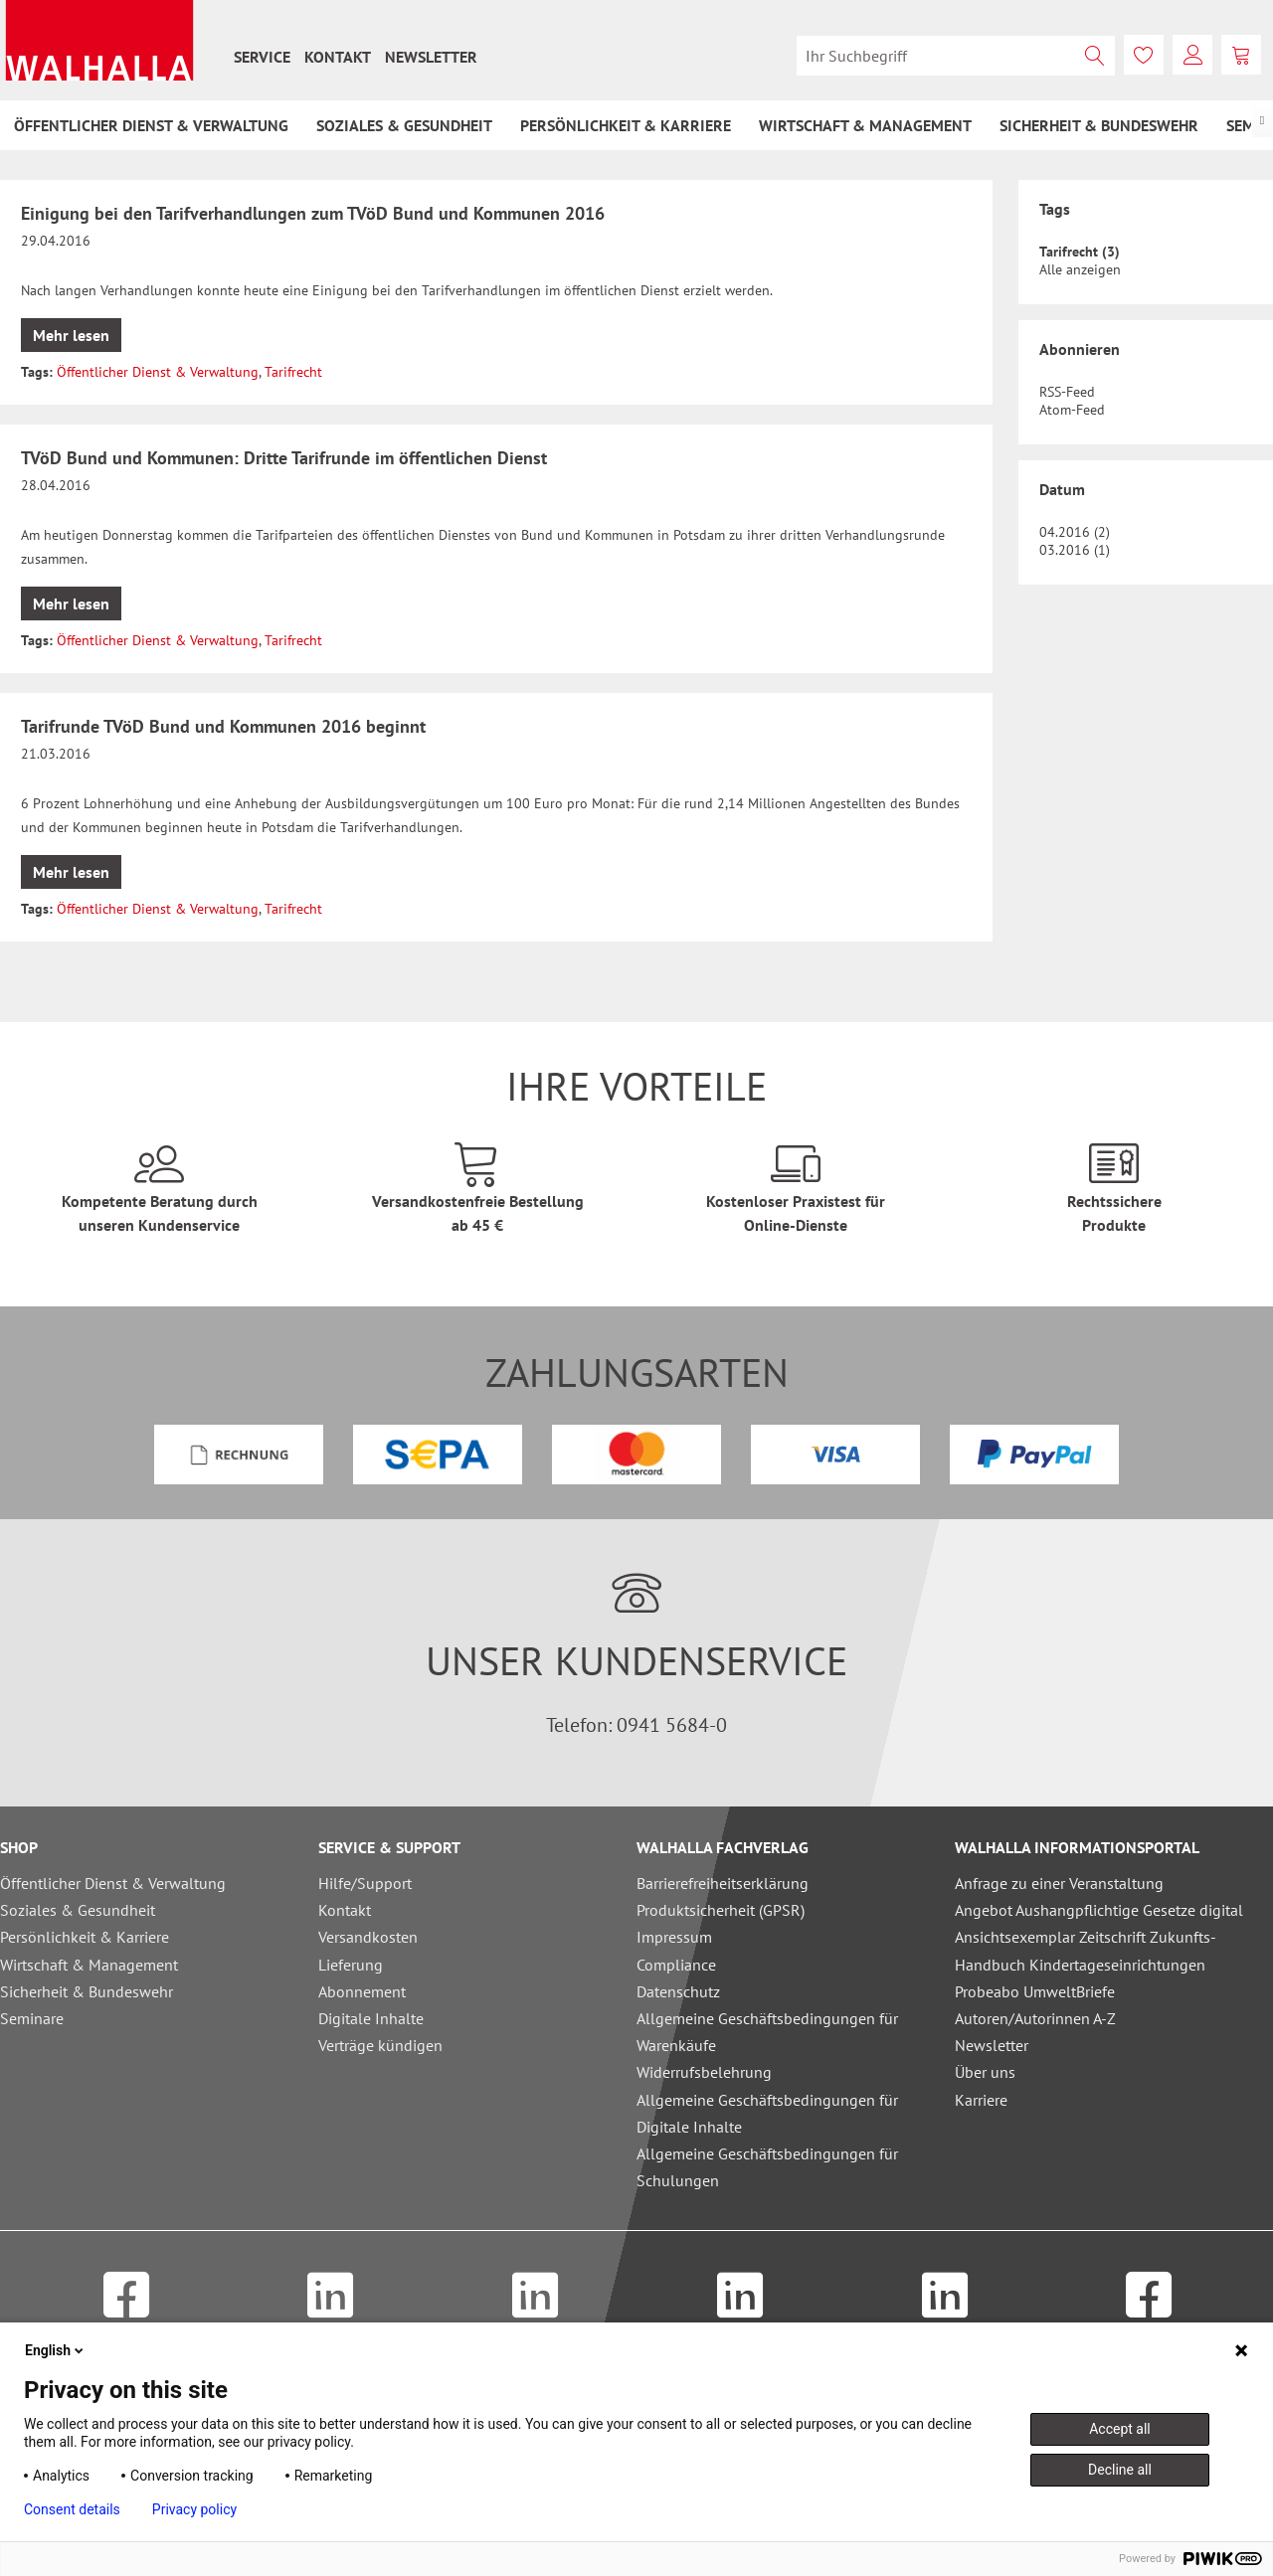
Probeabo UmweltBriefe (1035, 1991)
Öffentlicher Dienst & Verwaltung (158, 372)
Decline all (1120, 2470)
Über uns (985, 2072)
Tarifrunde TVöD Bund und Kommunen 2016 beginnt (223, 726)
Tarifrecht (293, 372)
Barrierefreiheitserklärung (722, 1883)
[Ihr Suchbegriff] (956, 56)
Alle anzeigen (1080, 269)
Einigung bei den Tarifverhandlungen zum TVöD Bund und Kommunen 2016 (313, 213)
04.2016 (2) (1074, 532)
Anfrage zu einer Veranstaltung (1059, 1883)
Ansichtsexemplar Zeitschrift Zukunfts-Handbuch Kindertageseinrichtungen (1085, 1950)
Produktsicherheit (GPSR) (720, 1910)
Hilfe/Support (365, 1883)
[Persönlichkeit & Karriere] (625, 125)
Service (262, 57)
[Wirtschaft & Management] (865, 125)
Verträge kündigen (380, 2045)
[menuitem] (262, 57)
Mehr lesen (71, 335)
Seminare (32, 2018)
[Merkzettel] (1144, 55)
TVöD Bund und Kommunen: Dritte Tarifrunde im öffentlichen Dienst (284, 457)
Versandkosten (368, 1937)
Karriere (981, 2100)
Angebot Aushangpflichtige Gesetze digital (1099, 1910)
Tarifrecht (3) (1079, 251)
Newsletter (431, 57)
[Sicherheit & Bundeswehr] (1099, 125)
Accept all (1120, 2429)
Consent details (72, 2509)
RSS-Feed (1067, 392)
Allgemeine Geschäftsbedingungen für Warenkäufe (767, 2031)
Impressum (674, 1937)
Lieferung (350, 1965)
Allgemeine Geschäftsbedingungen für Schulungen (767, 2167)
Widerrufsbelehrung (704, 2072)
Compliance (676, 1965)
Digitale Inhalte (371, 2018)
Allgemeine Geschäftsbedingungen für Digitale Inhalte (767, 2113)
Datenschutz (678, 1991)
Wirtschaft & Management (89, 1965)
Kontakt (337, 57)
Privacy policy (194, 2509)
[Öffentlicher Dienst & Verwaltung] (151, 125)
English (56, 2350)
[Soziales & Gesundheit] (404, 125)
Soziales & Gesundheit (77, 1910)
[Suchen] (1095, 56)
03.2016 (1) (1074, 550)
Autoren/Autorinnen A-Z (1035, 2018)
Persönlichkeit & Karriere (84, 1937)
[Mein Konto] (1192, 55)
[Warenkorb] (1241, 55)
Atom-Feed (1072, 410)
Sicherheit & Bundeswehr (86, 1991)
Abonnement (362, 1991)
